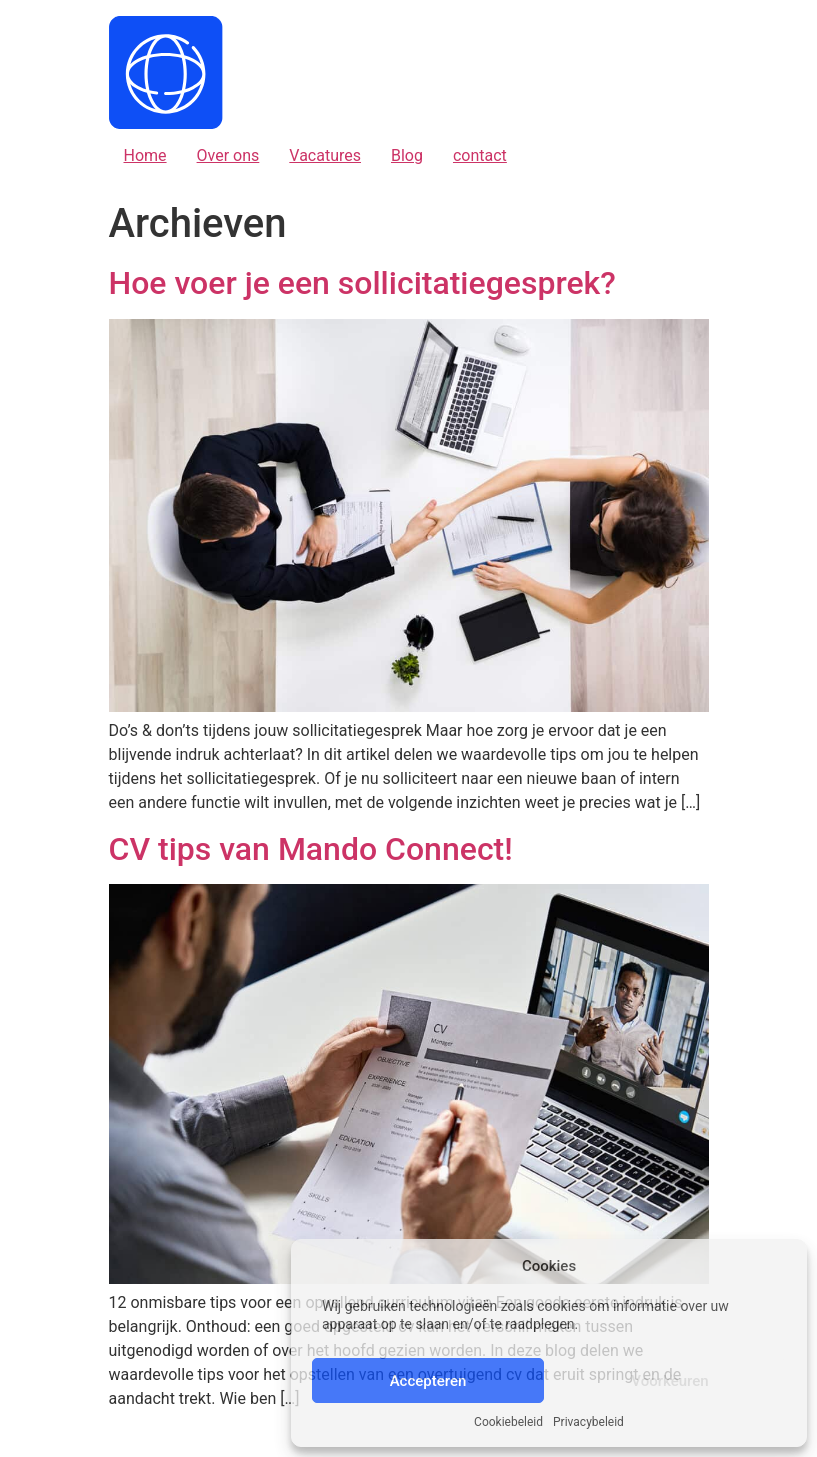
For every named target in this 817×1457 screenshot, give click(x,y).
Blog (407, 155)
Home (145, 155)
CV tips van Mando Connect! (311, 849)
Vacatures (325, 155)
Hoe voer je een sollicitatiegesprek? (362, 283)
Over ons (228, 155)
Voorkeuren (669, 1381)
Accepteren (428, 1381)
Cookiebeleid (508, 1422)
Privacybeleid (588, 1422)
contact (480, 155)
